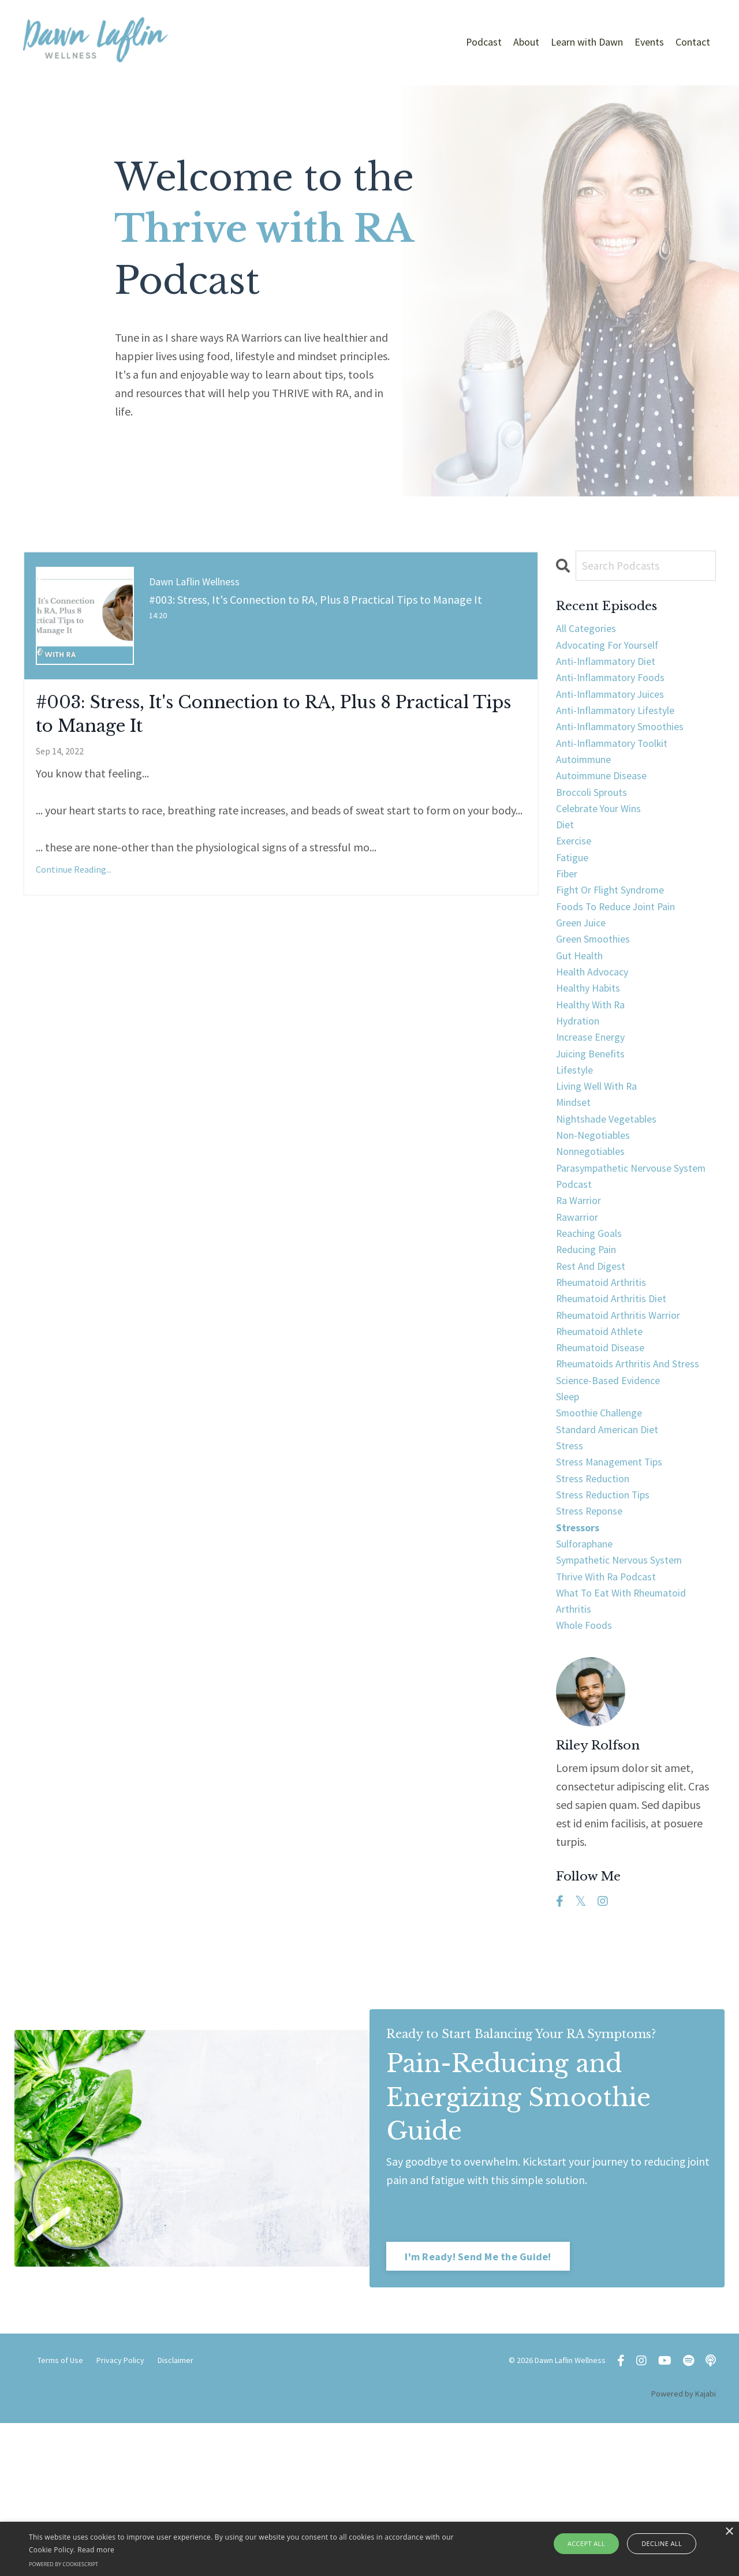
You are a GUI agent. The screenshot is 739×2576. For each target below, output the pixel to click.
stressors (580, 1665)
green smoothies (597, 981)
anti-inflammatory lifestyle (624, 723)
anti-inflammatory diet (613, 667)
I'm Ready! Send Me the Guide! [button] (478, 2408)
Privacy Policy (120, 2513)
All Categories (590, 630)
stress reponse (593, 1646)
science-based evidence (613, 1498)
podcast (576, 1277)
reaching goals (593, 1332)
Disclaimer (175, 2513)
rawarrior (579, 1314)
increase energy (594, 1092)
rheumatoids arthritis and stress (635, 1480)
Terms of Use (60, 2513)
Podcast (483, 41)
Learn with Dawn (587, 41)
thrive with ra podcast (612, 1720)
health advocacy (597, 1018)
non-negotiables (598, 1203)
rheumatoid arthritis (607, 1388)
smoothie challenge (605, 1535)
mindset (575, 1166)
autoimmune (587, 778)
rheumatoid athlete (605, 1443)
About (526, 41)
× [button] (729, 2532)
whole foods (587, 1776)
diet (566, 852)
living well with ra (602, 1148)
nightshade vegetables (613, 1184)
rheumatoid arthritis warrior (626, 1425)
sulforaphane (589, 1683)
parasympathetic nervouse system (622, 1249)
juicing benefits (594, 1111)
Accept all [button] (590, 2543)
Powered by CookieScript (63, 2564)
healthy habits (593, 1037)
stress (570, 1572)
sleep (570, 1517)
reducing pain (590, 1351)
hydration (580, 1074)
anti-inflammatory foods (618, 686)
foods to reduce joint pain (622, 944)
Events (649, 41)
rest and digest (594, 1369)
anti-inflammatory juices (618, 704)
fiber (568, 907)
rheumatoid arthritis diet (618, 1406)
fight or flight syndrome (617, 926)
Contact (692, 41)
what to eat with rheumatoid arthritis (629, 1748)
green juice (583, 963)
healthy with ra (595, 1055)
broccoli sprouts (596, 815)
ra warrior (581, 1295)
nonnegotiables (595, 1221)
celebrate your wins (604, 834)
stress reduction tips (608, 1628)
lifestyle (577, 1129)
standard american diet (613, 1554)
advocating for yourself (613, 649)
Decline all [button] (659, 2543)
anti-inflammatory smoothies (629, 741)
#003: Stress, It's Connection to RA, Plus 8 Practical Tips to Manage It (256, 719)
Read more (95, 2550)
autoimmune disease (607, 797)
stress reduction (596, 1609)
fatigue (574, 889)
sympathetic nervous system (627, 1702)
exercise (575, 870)
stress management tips (616, 1591)
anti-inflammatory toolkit (621, 760)
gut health (583, 1000)
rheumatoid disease (605, 1462)
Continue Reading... (73, 881)
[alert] (369, 2549)
